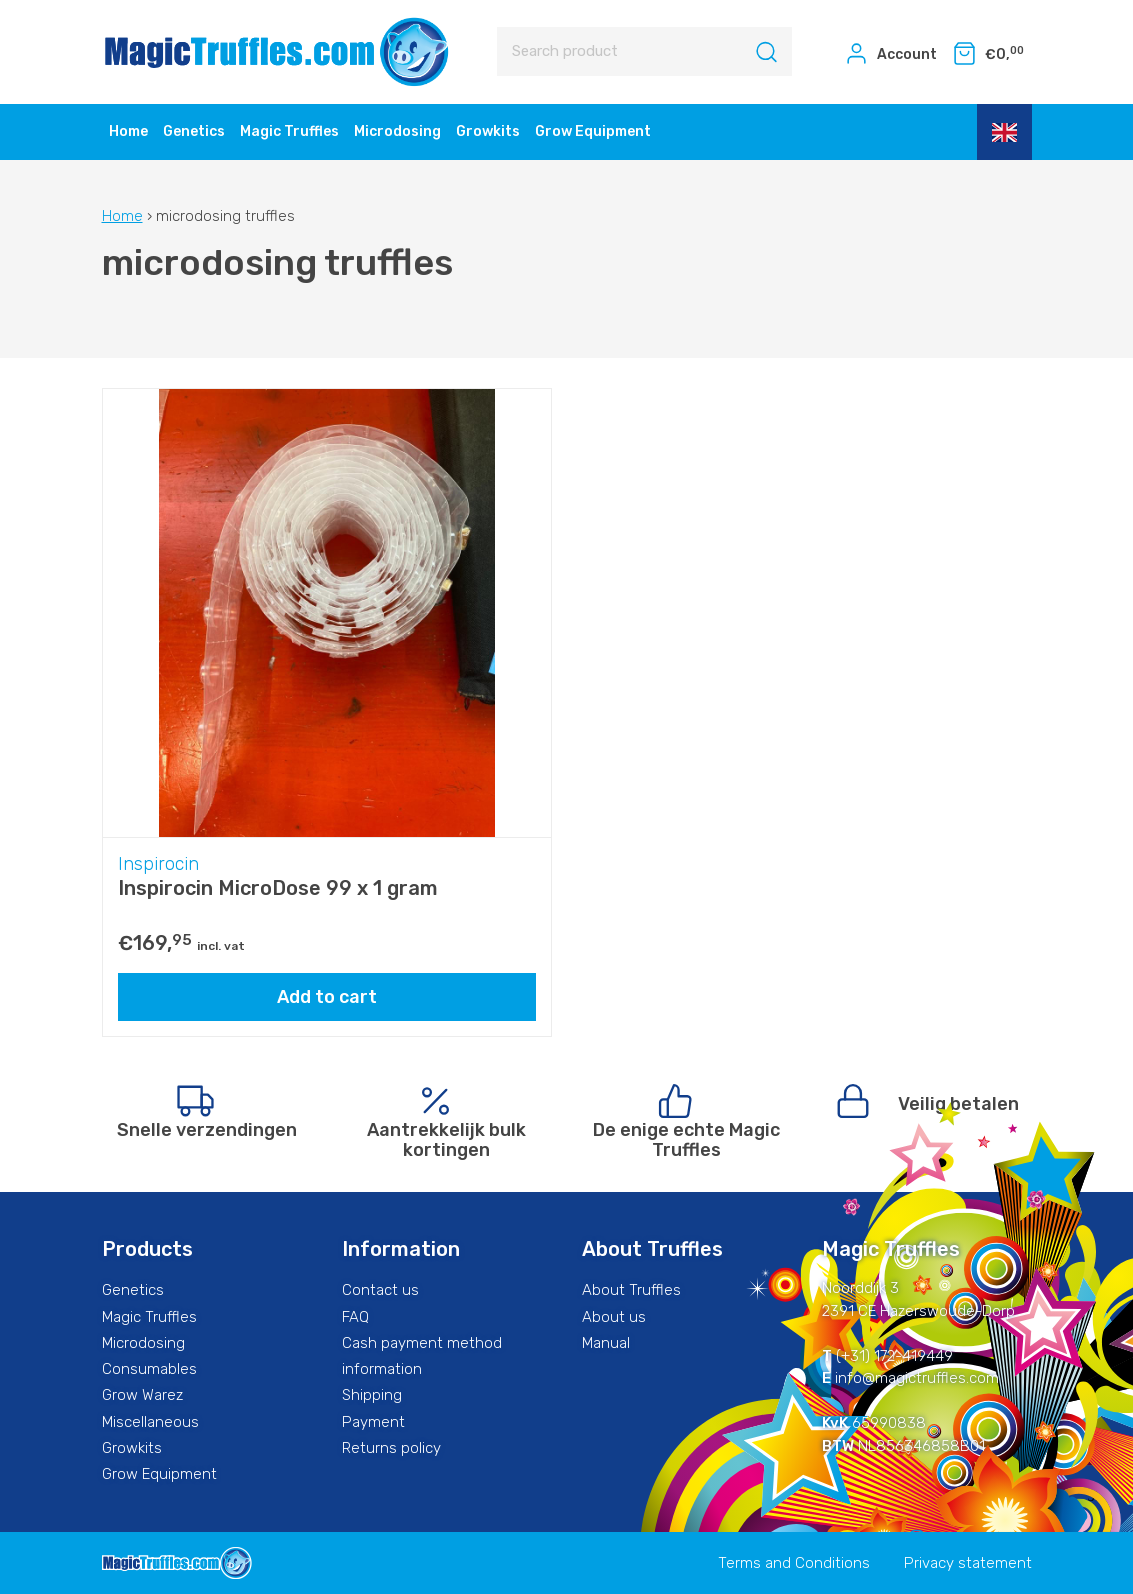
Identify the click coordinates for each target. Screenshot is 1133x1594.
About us (614, 1317)
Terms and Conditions (794, 1563)
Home (128, 131)
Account (890, 53)
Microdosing (397, 131)
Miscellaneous (150, 1422)
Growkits (488, 131)
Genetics (194, 131)
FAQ (355, 1317)
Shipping (372, 1395)
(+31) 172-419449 (894, 1356)
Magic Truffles (289, 131)
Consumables (149, 1369)
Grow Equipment (593, 131)
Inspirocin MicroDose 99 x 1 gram (278, 888)
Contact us (380, 1290)
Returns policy (391, 1448)
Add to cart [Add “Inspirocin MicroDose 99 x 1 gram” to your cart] (327, 997)
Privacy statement (968, 1563)
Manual (606, 1343)
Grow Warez (142, 1395)
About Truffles (631, 1290)
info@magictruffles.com (917, 1378)
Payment (373, 1422)
